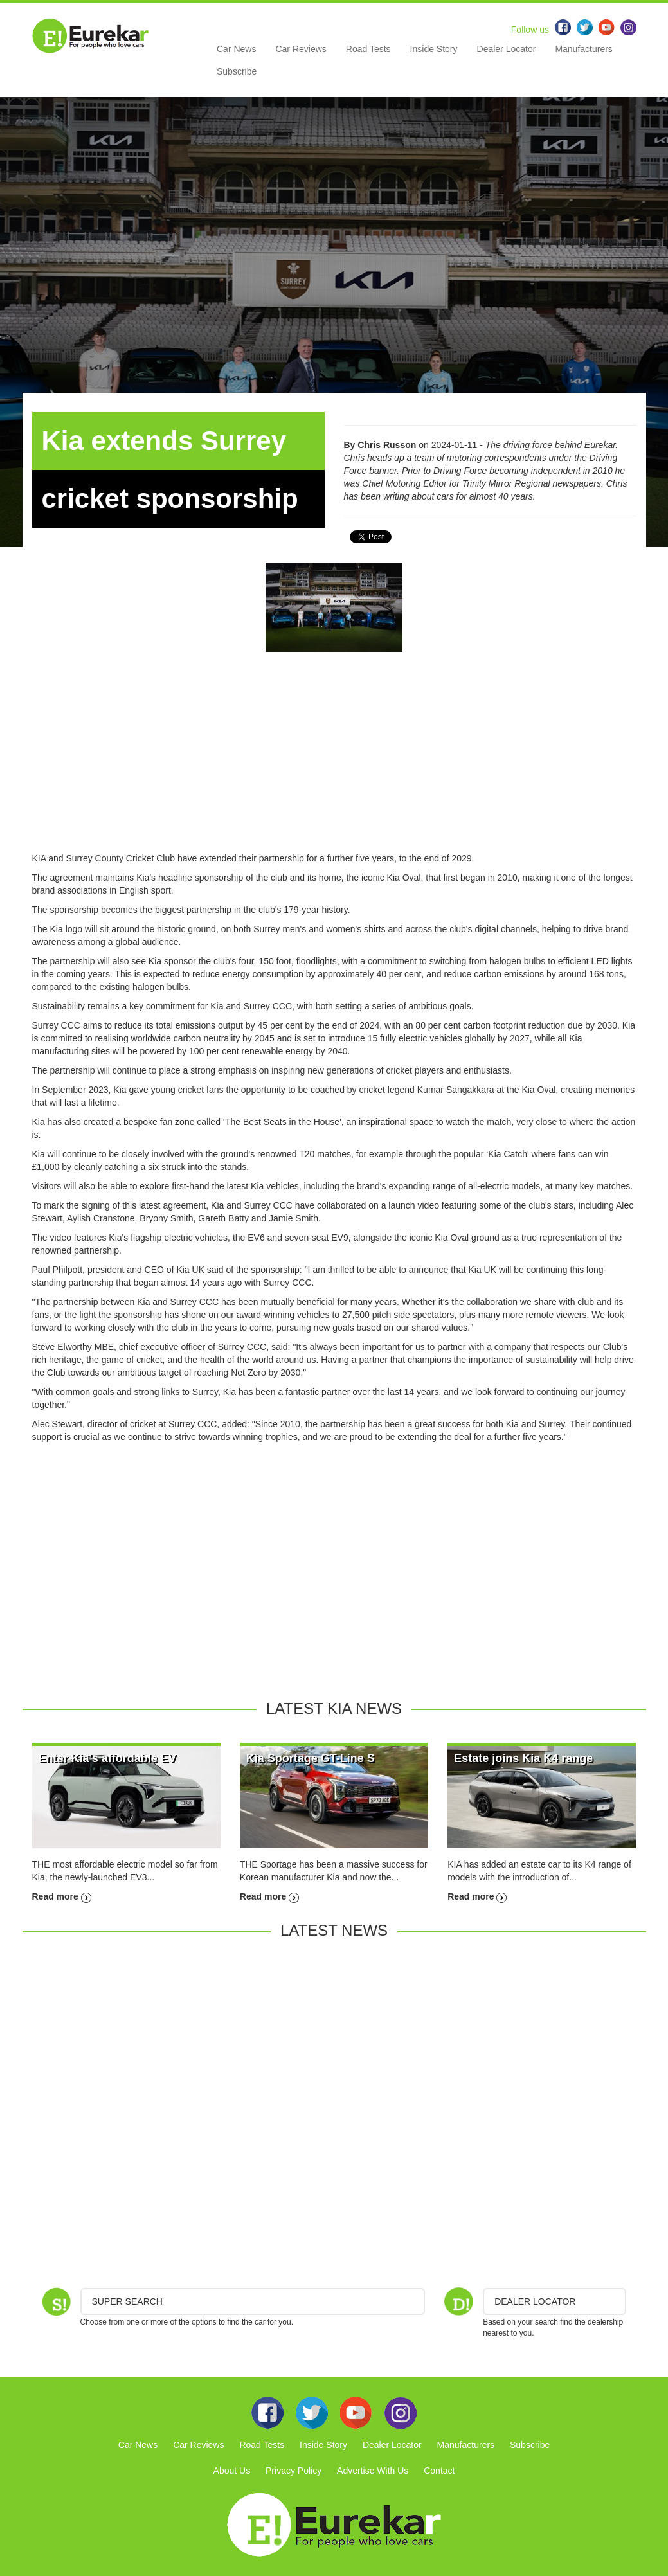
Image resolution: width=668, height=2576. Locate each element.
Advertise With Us (372, 2470)
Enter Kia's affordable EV (107, 1758)
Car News (236, 49)
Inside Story (434, 49)
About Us (232, 2470)
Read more (61, 1896)
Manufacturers (583, 49)
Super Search (127, 2301)
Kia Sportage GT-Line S (310, 1758)
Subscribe (237, 71)
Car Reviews (300, 49)
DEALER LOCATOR (534, 2301)
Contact (439, 2470)
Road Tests (368, 49)
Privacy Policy (293, 2470)
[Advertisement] (334, 762)
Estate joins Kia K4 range (523, 1758)
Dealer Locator (506, 49)
